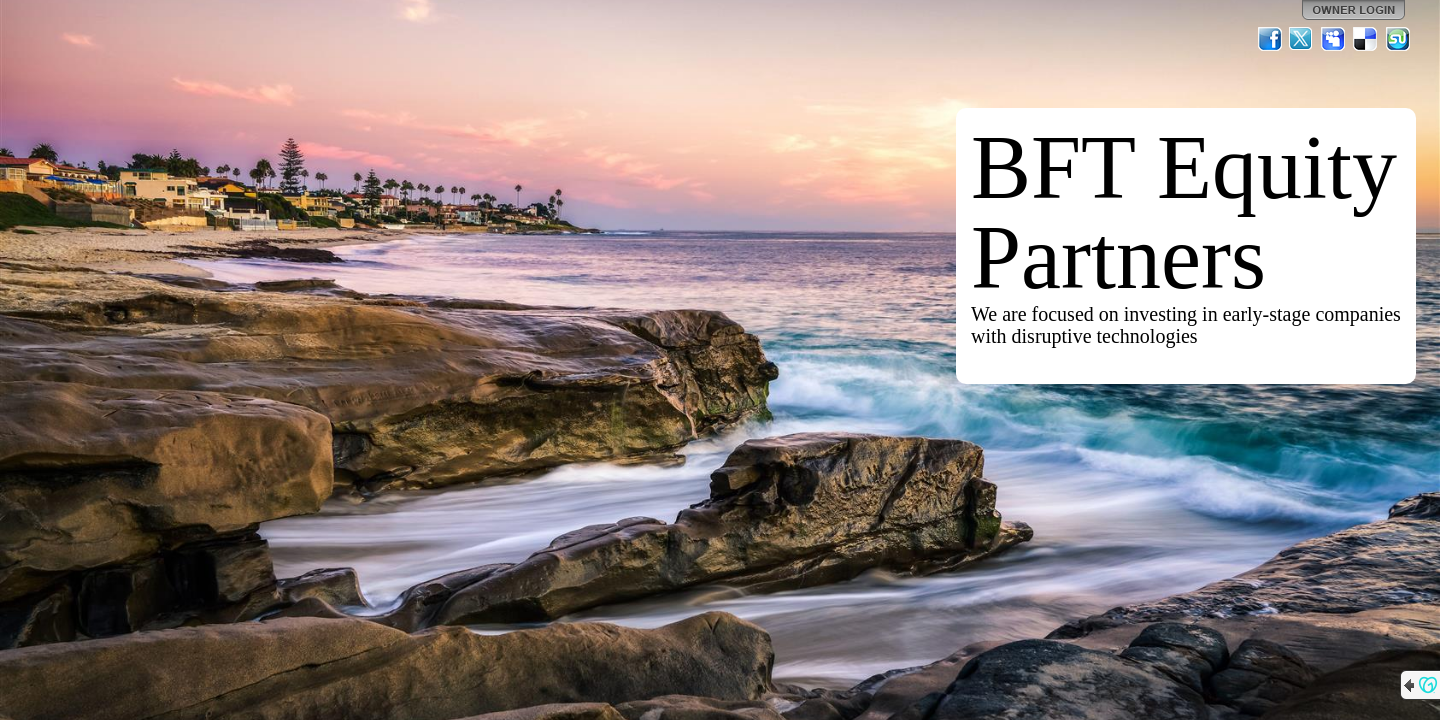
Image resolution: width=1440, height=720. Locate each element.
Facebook (1270, 39)
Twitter (1302, 39)
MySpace (1334, 39)
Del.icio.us (1366, 39)
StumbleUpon (1398, 39)
